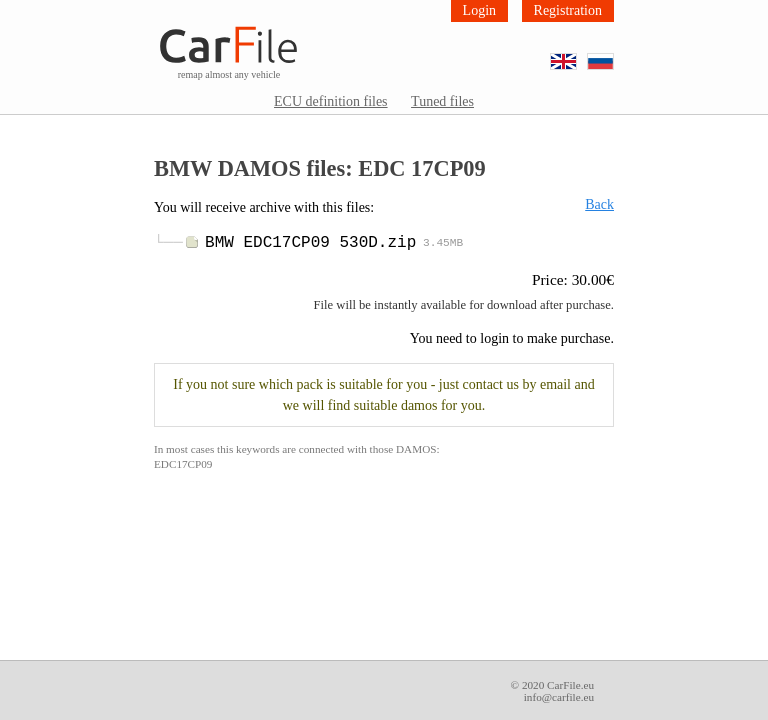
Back (599, 204)
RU (613, 54)
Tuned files (442, 101)
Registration (568, 10)
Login (479, 10)
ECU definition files (331, 101)
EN (576, 54)
